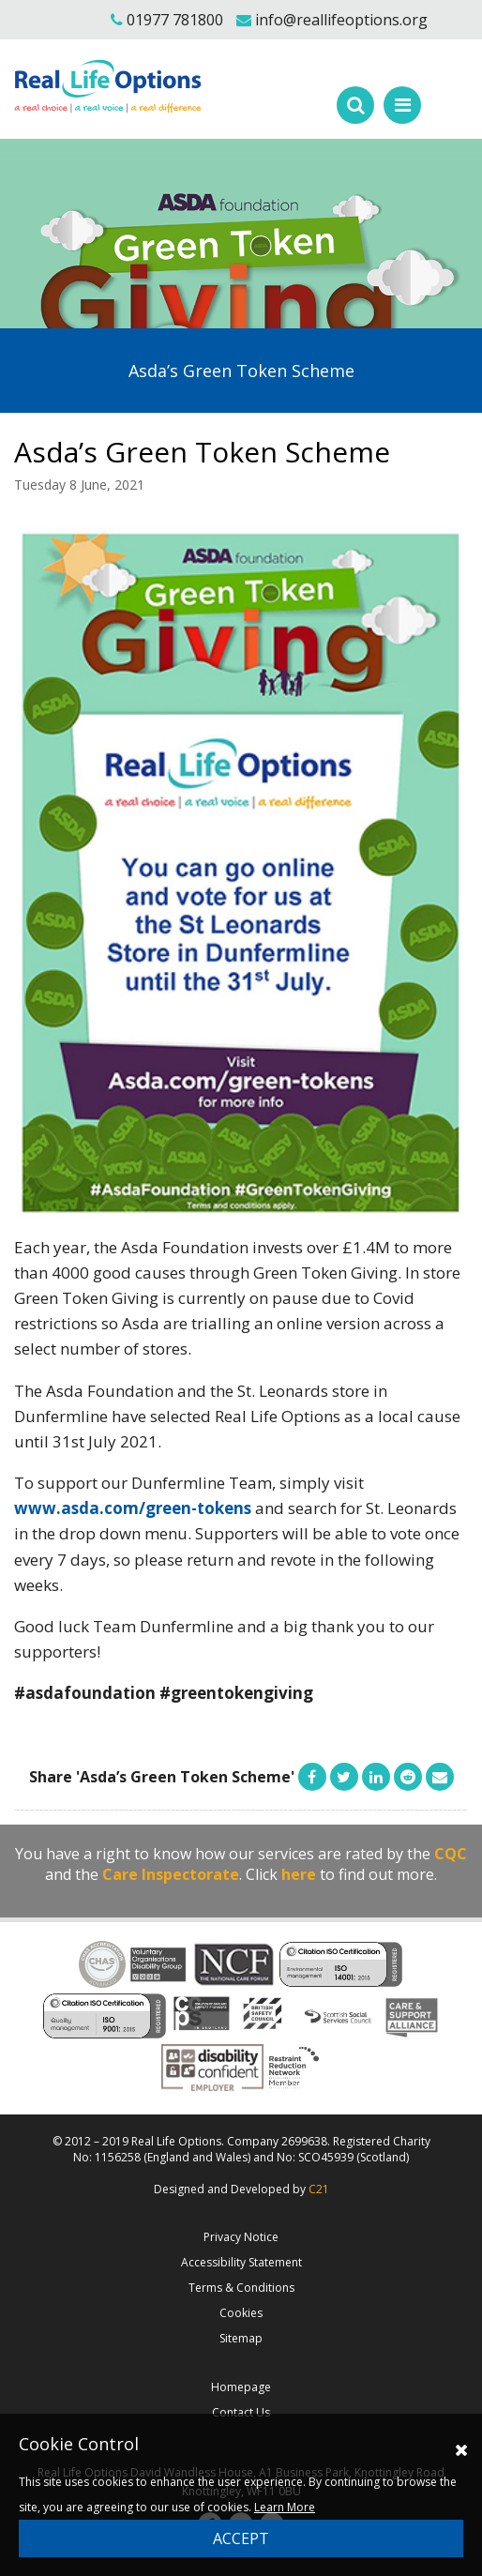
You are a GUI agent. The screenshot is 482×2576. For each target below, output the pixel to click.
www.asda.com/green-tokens (132, 1508)
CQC (450, 1853)
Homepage (241, 2387)
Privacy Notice (241, 2237)
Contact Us (241, 2412)
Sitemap (241, 2338)
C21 (319, 2189)
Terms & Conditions (241, 2288)
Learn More (284, 2507)
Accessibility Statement (241, 2262)
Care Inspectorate (170, 1874)
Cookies (241, 2313)
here (298, 1874)
